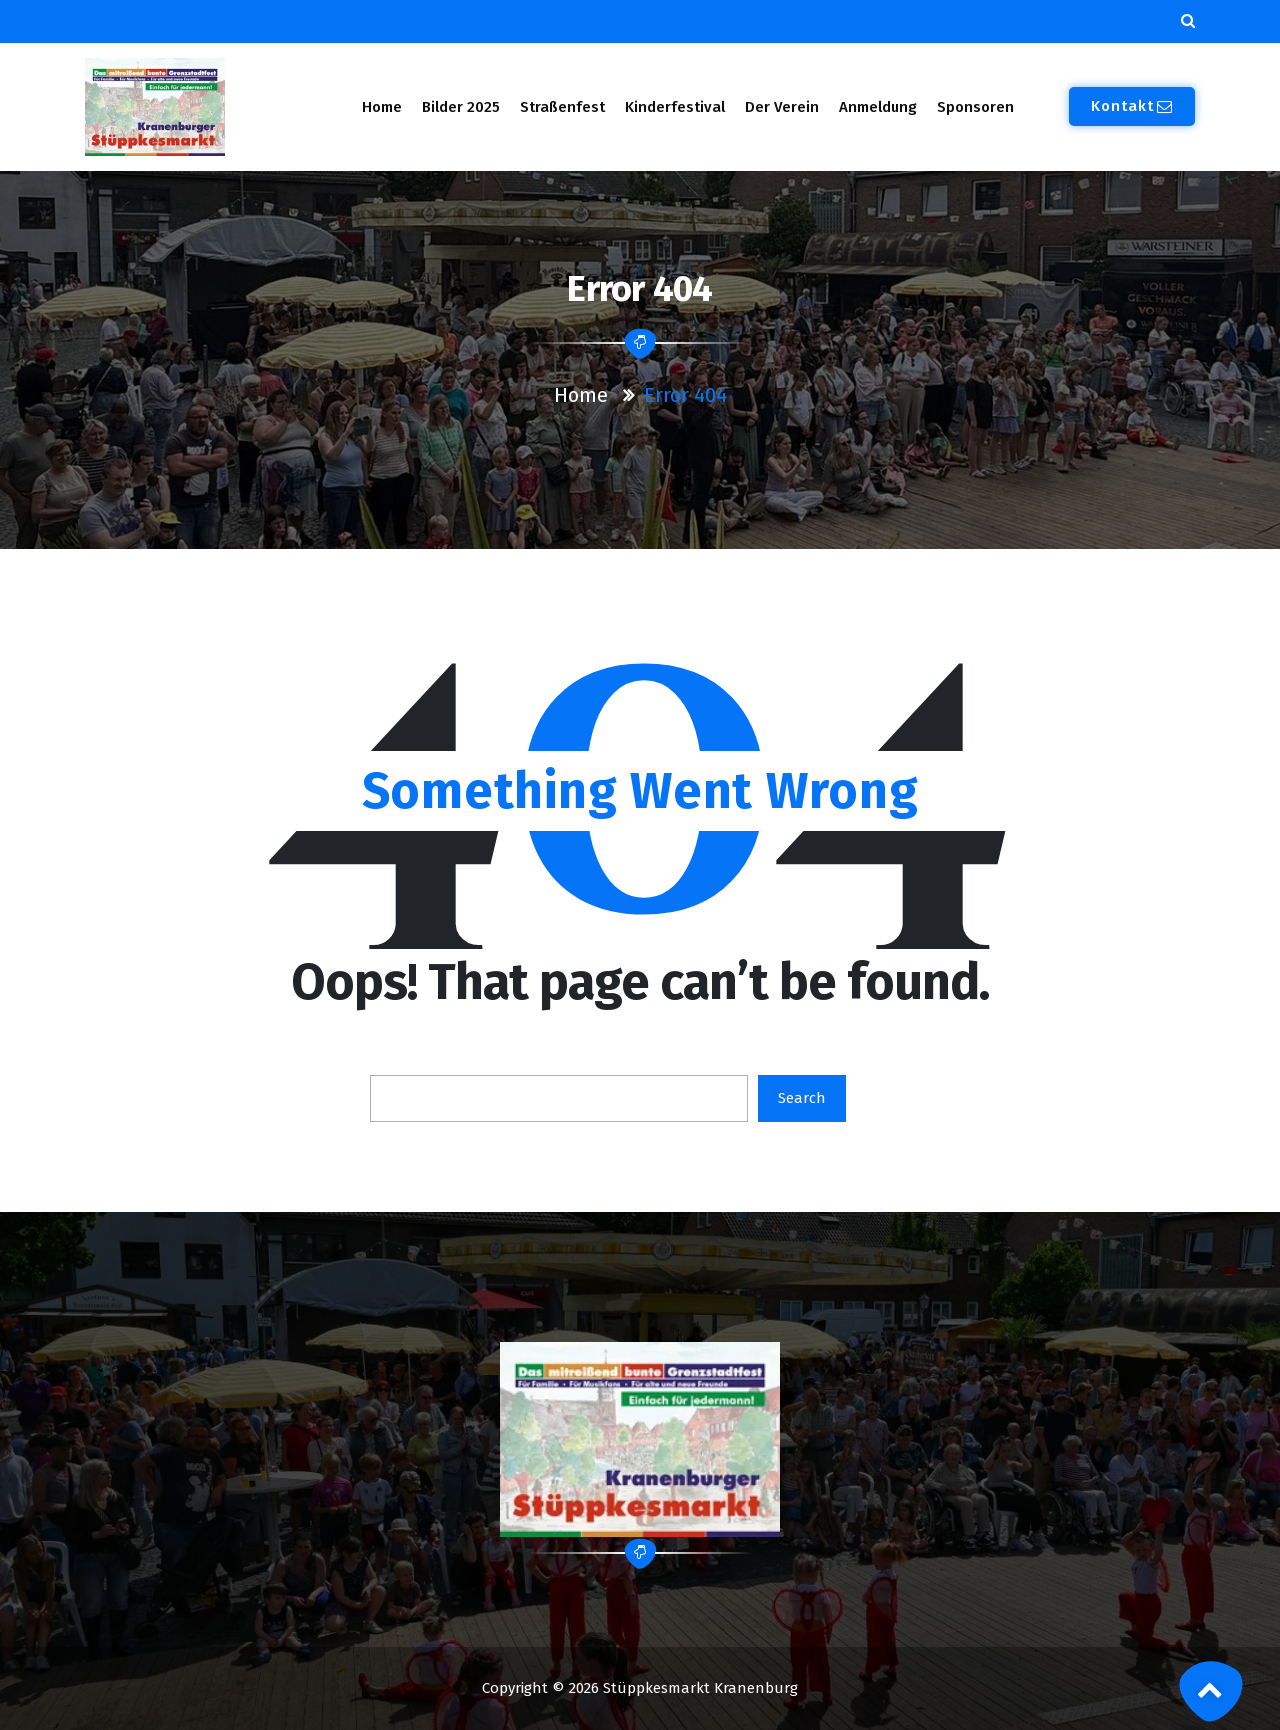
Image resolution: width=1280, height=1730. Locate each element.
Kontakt (1132, 106)
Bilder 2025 (461, 107)
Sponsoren (975, 107)
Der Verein (782, 107)
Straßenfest (562, 107)
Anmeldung (878, 107)
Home (381, 107)
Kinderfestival (675, 107)
